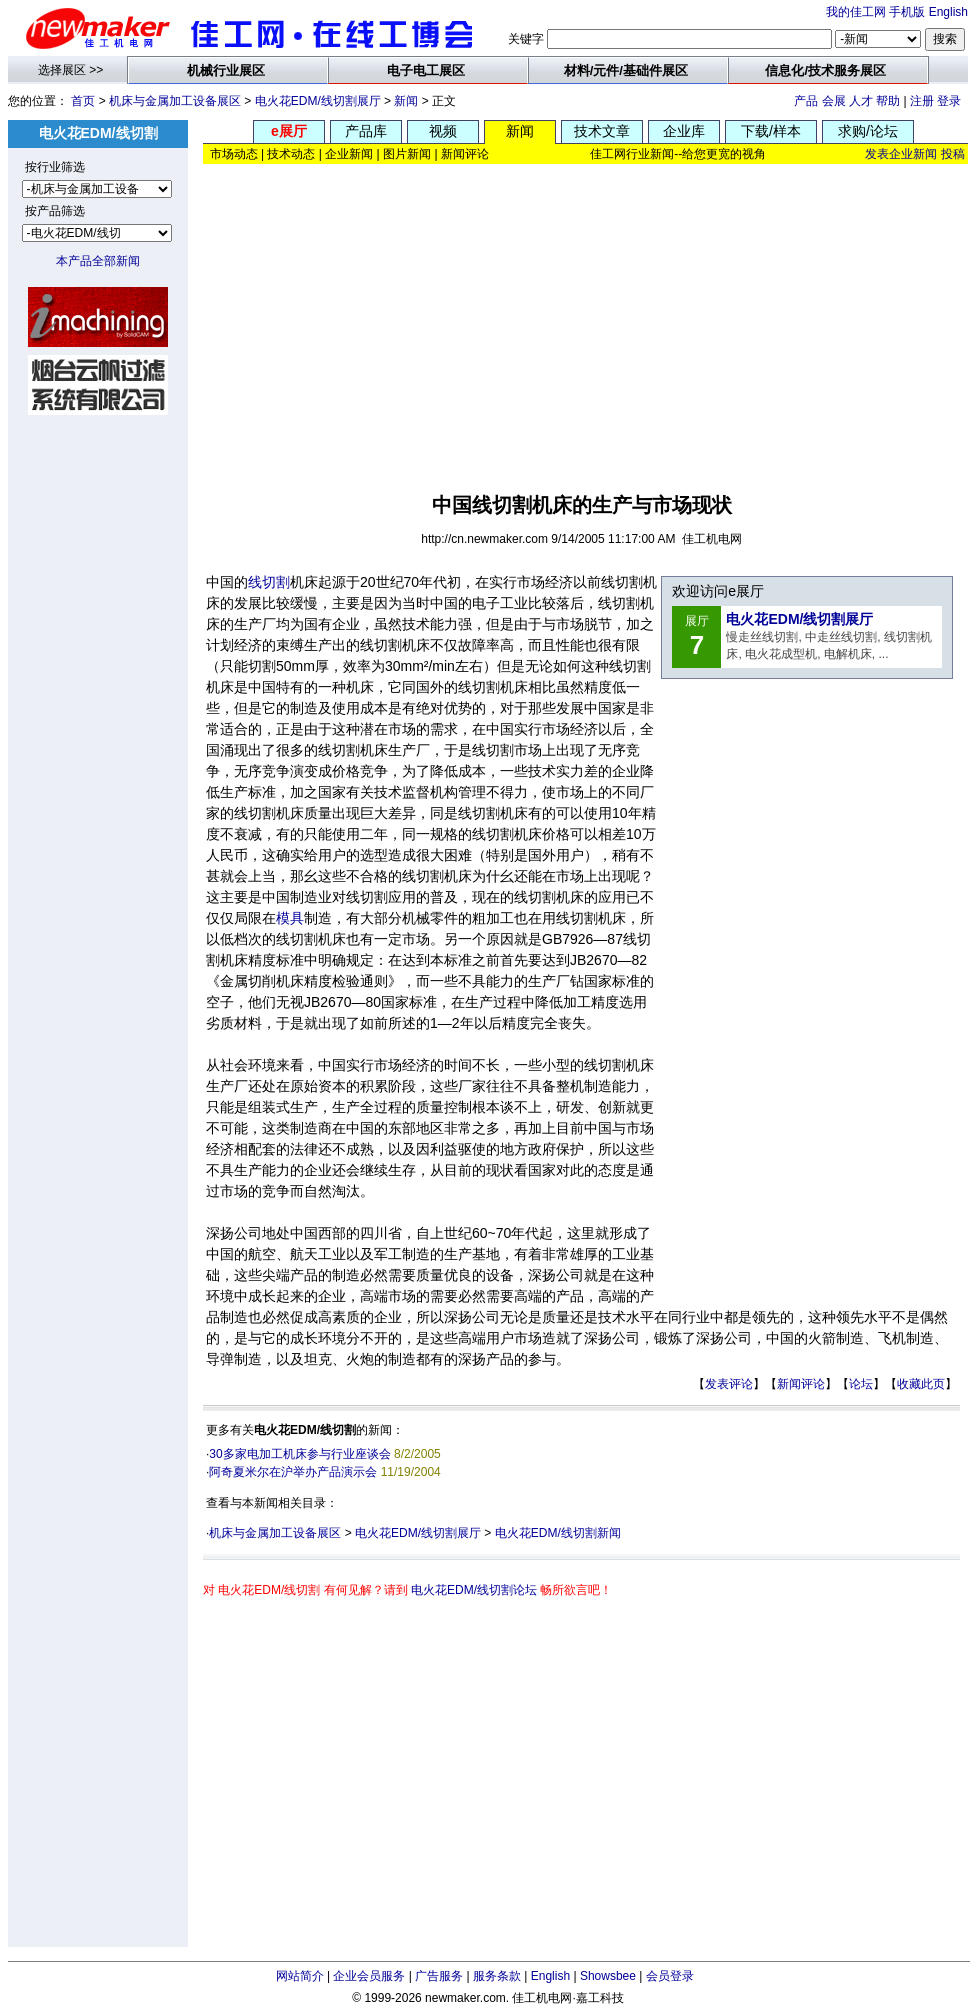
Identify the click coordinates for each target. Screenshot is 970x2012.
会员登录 (670, 1976)
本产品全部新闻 (98, 261)
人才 (861, 101)
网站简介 (300, 1976)
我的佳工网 (856, 12)
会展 (834, 101)
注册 (922, 101)
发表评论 (729, 1384)
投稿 (953, 154)
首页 (83, 101)
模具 (290, 918)
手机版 (907, 12)
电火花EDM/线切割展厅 (318, 101)
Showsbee (608, 1976)
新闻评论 (801, 1384)
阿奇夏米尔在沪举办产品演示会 (293, 1472)
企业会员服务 (369, 1976)
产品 (806, 101)
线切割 (269, 582)
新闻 (406, 101)
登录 (949, 101)
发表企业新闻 (901, 154)
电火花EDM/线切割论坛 (474, 1590)
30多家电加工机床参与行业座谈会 (299, 1454)
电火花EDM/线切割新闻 (558, 1533)
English (948, 12)
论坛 (861, 1384)
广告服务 (439, 1976)
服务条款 (497, 1976)
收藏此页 (921, 1384)
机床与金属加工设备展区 (175, 101)
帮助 (888, 101)
